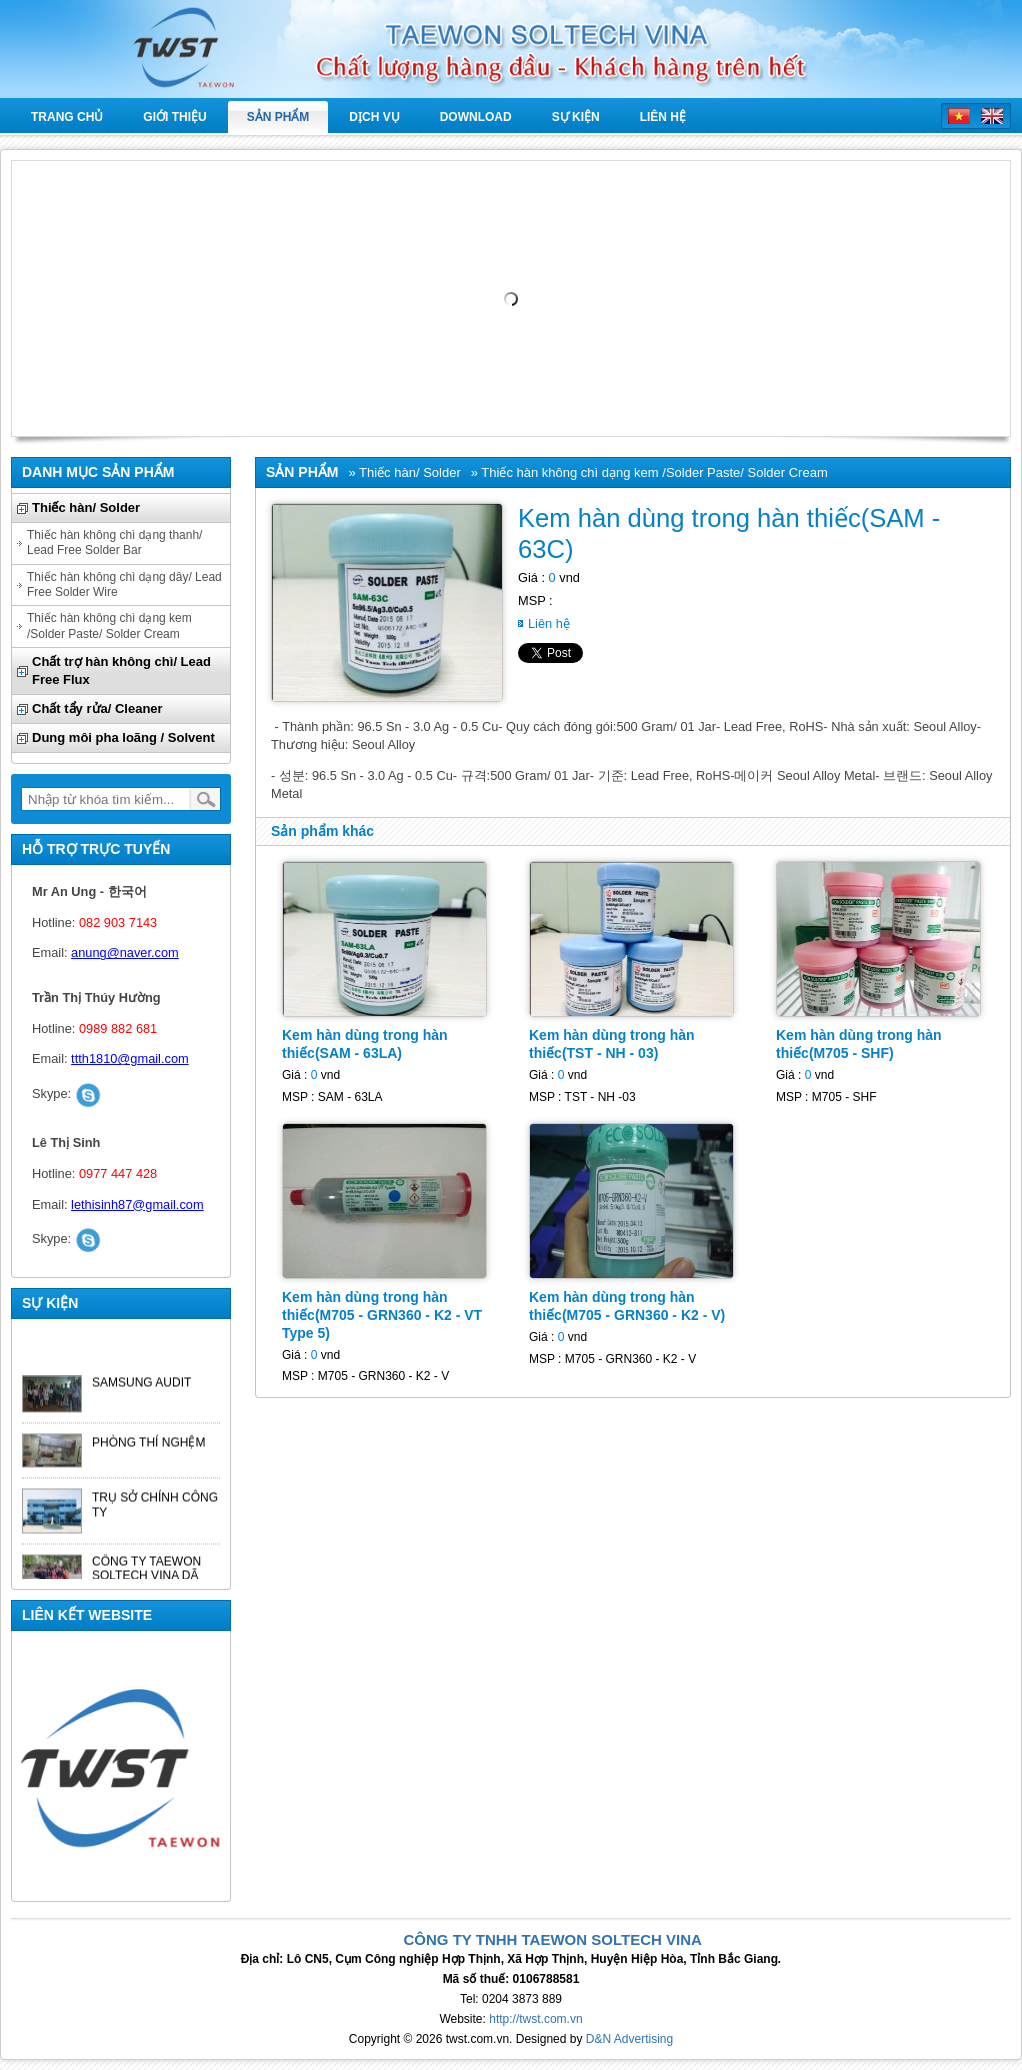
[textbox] (106, 799)
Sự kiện (576, 117)
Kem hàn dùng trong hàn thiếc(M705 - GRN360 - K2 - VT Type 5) (382, 1315)
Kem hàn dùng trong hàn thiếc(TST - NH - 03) (612, 1044)
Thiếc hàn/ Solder (86, 507)
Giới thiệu (174, 117)
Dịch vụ (374, 117)
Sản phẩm (278, 117)
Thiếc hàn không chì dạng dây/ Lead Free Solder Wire (124, 584)
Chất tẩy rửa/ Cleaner (97, 708)
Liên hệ (663, 117)
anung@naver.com (125, 952)
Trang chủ (67, 117)
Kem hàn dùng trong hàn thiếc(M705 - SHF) (859, 1044)
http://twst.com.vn (535, 2019)
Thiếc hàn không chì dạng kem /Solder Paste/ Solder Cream (109, 625)
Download (476, 117)
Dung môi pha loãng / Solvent (123, 737)
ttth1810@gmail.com (130, 1058)
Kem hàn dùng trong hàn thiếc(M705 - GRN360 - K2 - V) (627, 1306)
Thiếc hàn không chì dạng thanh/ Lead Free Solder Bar (114, 542)
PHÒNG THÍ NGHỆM (148, 1447)
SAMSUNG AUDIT (141, 1387)
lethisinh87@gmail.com (137, 1204)
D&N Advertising (629, 2039)
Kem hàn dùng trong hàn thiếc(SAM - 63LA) (365, 1044)
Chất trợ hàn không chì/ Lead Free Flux (121, 670)
